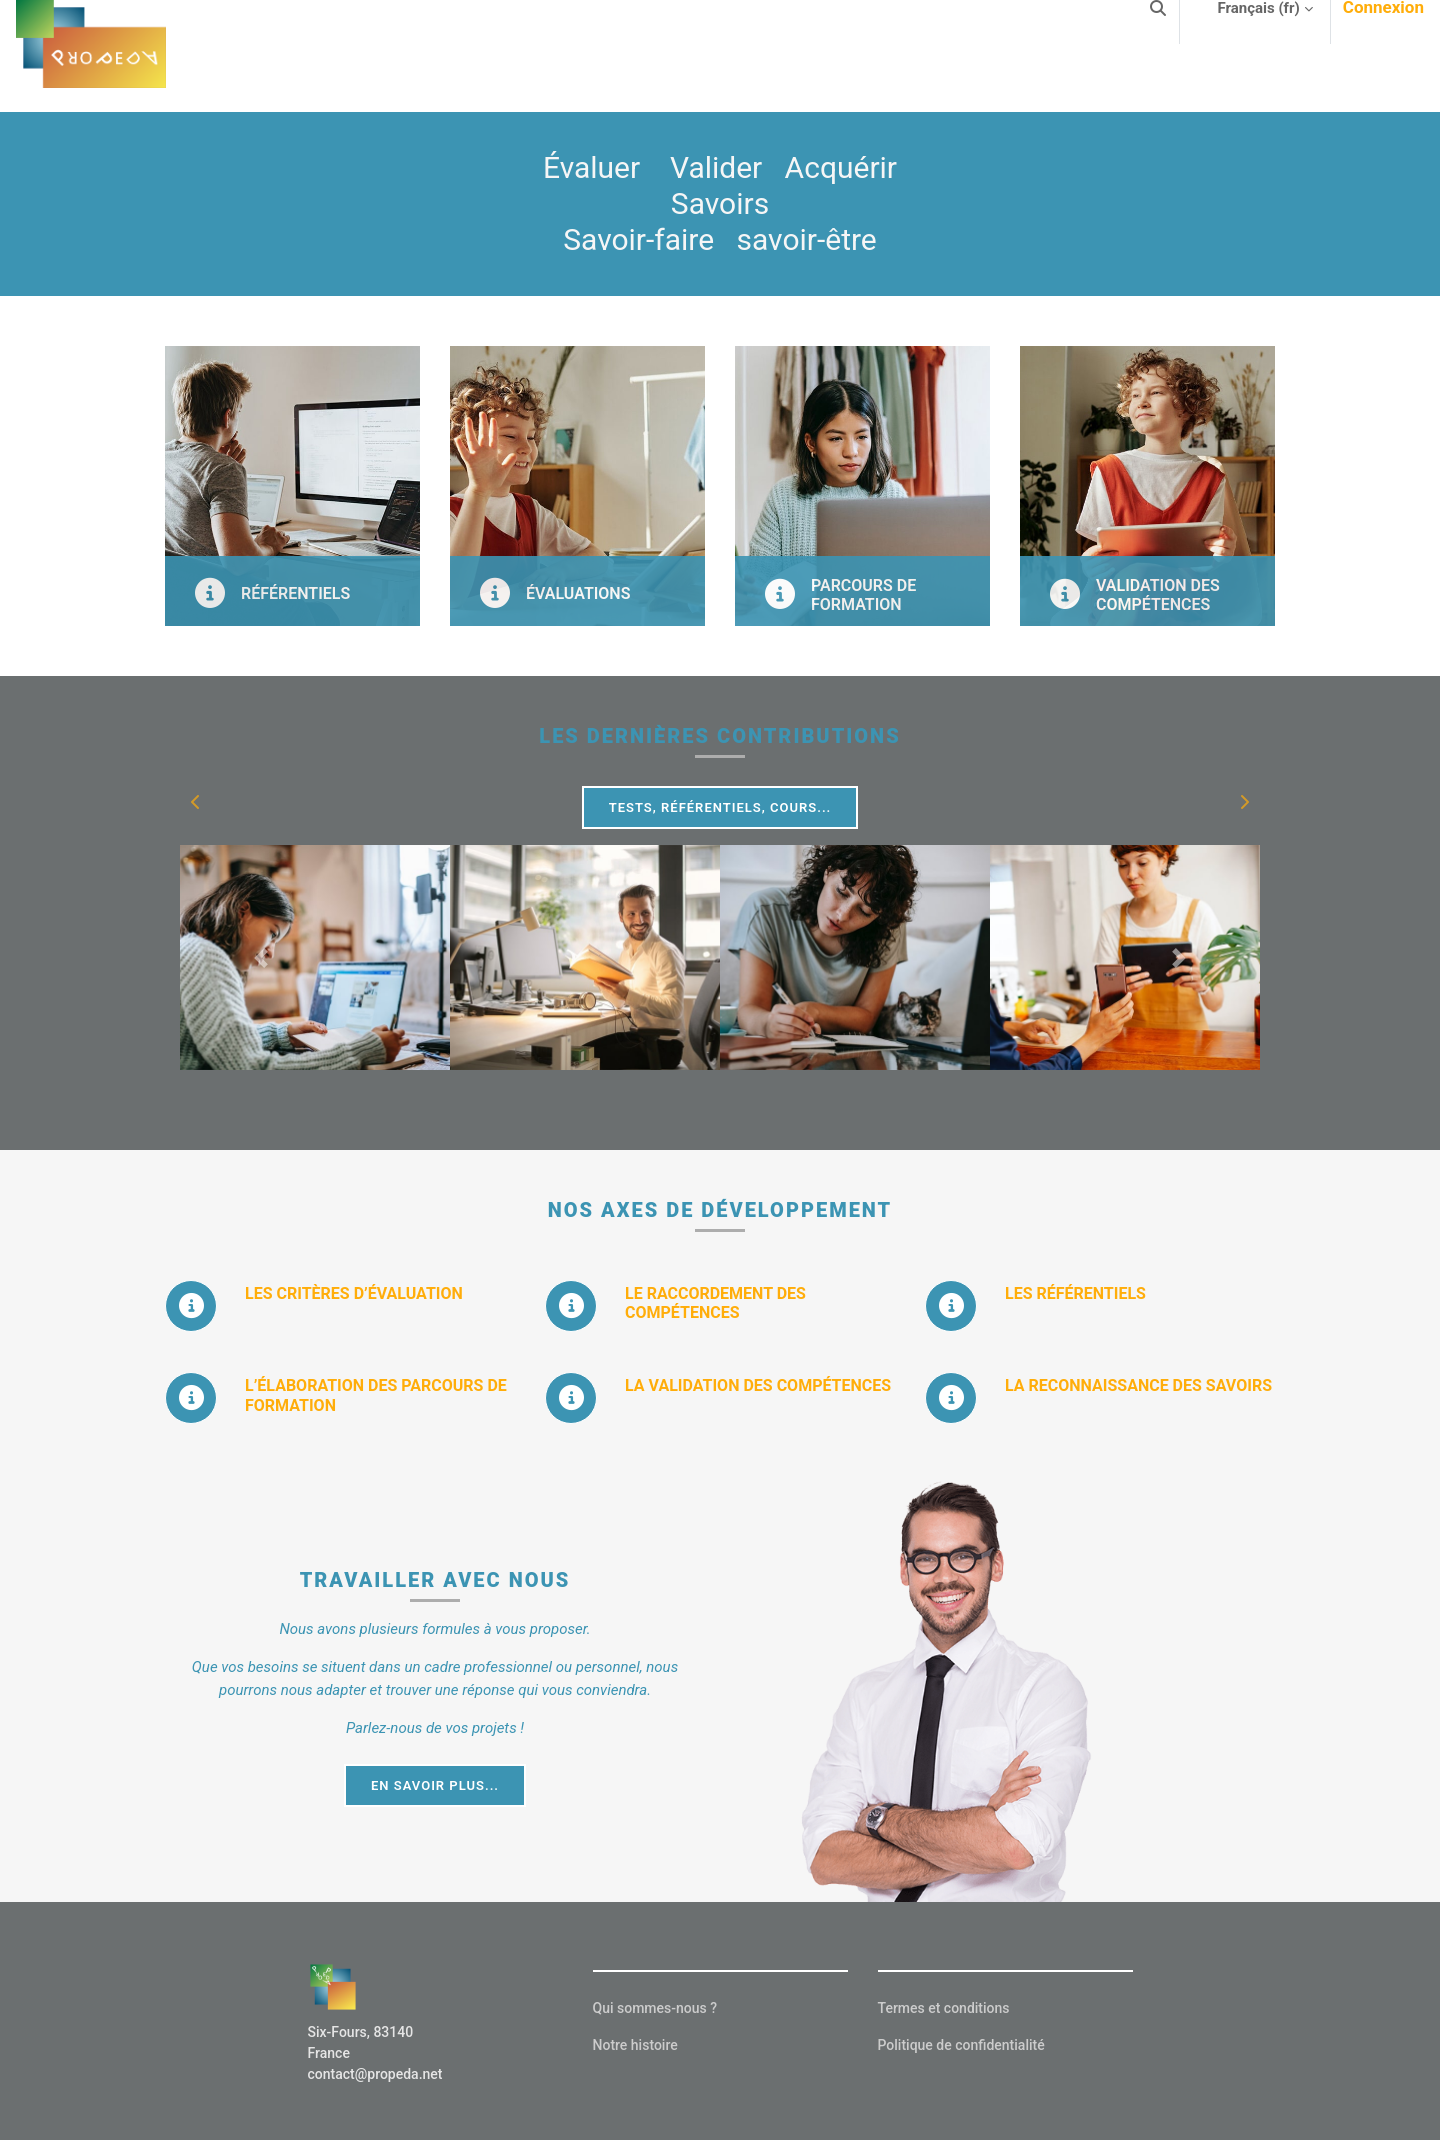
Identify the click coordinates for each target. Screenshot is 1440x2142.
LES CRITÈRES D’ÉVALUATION (354, 1293)
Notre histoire (635, 2045)
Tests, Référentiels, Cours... (720, 807)
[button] (196, 802)
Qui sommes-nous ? (655, 2008)
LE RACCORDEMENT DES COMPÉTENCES (715, 1303)
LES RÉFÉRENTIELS (1075, 1293)
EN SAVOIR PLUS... (435, 1785)
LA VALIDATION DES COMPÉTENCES (758, 1385)
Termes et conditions (944, 2008)
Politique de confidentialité (961, 2045)
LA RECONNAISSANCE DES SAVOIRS (1138, 1385)
